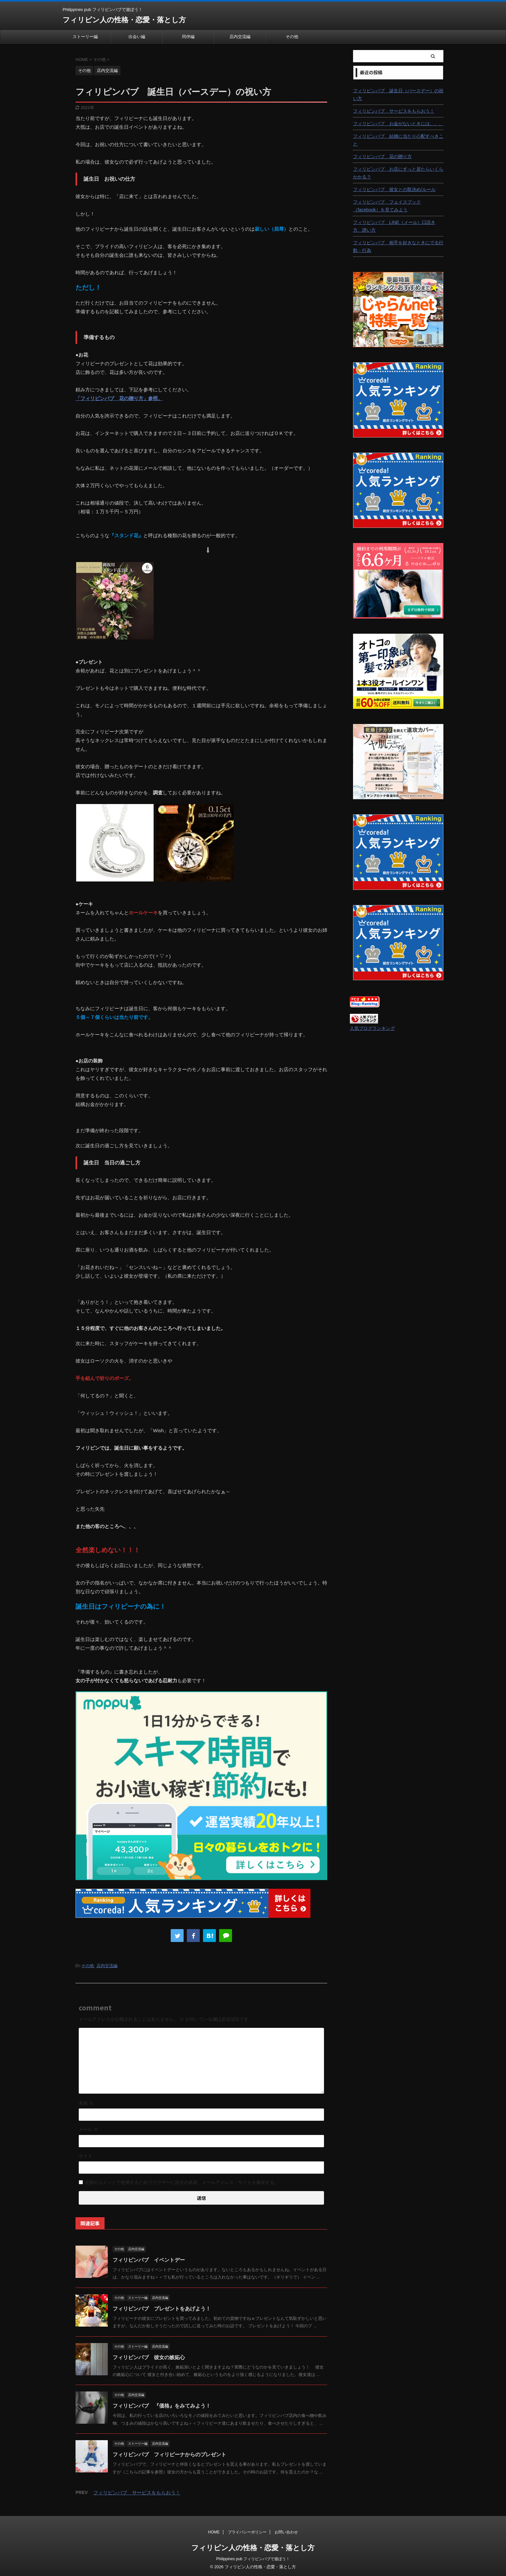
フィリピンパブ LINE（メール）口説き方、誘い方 (394, 226)
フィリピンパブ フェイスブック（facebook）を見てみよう (387, 205)
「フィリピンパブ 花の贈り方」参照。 (119, 398)
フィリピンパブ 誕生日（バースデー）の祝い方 (398, 94)
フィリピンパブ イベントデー (149, 2260)
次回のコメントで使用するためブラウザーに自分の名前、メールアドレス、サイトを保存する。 (182, 2182)
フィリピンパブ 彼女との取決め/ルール (394, 189)
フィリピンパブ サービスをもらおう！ (136, 2492)
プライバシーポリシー (247, 2532)
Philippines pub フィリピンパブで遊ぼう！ (253, 2559)
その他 (292, 36)
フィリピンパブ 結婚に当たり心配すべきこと (398, 140)
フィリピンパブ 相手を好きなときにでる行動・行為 (398, 246)
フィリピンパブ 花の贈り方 (382, 156)
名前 (86, 2103)
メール (88, 2129)
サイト (85, 2155)
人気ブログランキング (372, 1028)
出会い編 (136, 36)
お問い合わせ (286, 2532)
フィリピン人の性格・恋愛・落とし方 (124, 20)
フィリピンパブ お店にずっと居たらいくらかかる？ (398, 172)
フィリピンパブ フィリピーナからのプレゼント (169, 2454)
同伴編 (188, 36)
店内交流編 (239, 36)
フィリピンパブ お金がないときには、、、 (398, 123)
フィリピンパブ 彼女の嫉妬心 (149, 2357)
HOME (214, 2532)
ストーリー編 (85, 36)
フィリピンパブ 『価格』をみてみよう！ (162, 2406)
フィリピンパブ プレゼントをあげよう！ (162, 2308)
